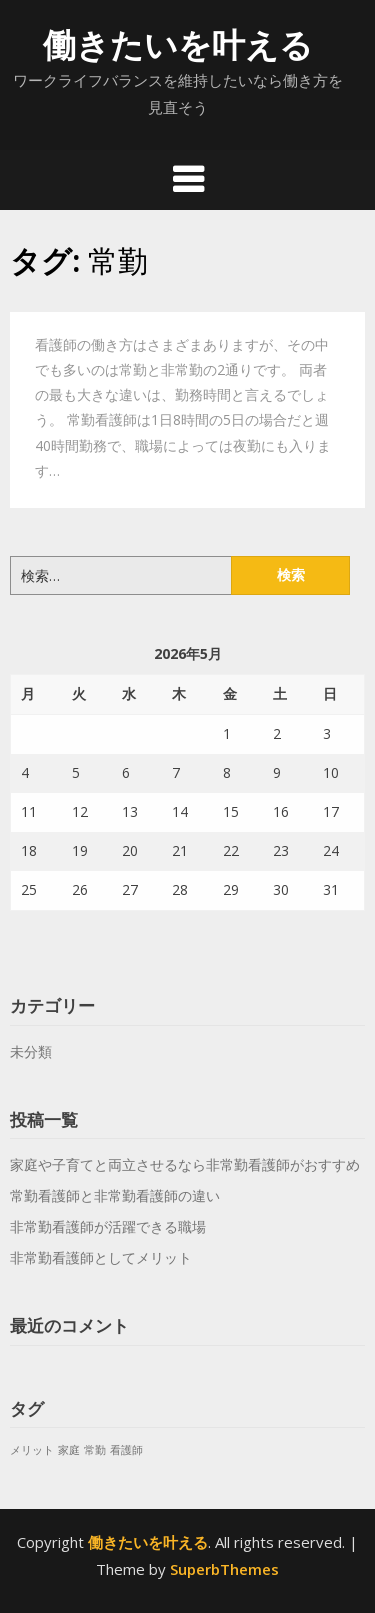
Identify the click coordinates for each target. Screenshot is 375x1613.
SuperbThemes (224, 1569)
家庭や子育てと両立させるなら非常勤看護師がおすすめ (185, 1164)
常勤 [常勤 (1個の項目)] (95, 1450)
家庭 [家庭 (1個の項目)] (69, 1450)
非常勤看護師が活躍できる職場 (108, 1226)
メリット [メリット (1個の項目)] (32, 1450)
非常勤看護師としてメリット (101, 1257)
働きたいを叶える (178, 44)
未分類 (31, 1051)
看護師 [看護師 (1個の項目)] (126, 1450)
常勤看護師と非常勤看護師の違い (115, 1195)
